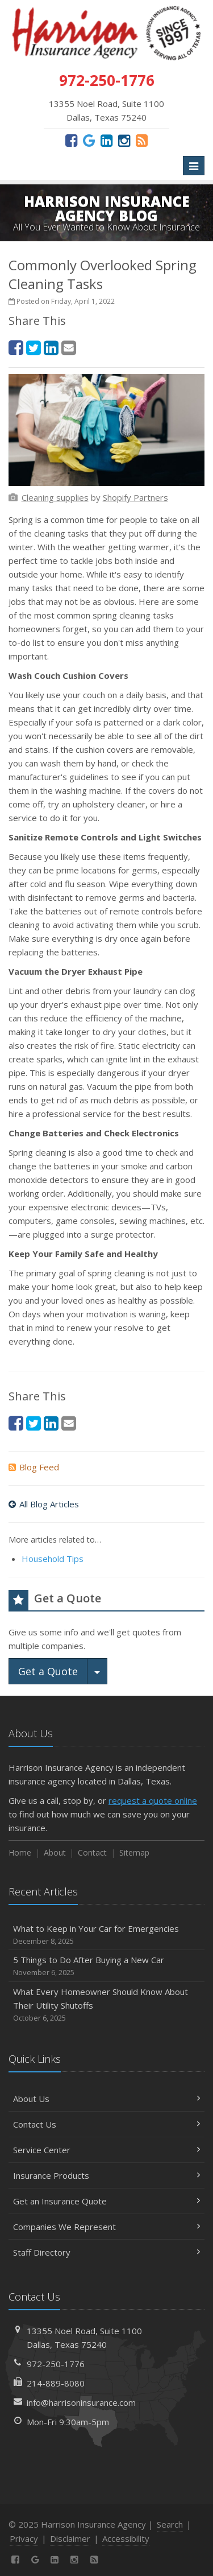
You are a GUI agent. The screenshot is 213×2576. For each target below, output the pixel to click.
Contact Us (106, 2124)
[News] (142, 140)
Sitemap (134, 1852)
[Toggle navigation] (193, 165)
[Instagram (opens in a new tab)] (124, 140)
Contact (92, 1852)
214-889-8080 (56, 2383)
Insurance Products (106, 2175)
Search (170, 2524)
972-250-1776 (56, 2363)
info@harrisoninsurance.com (81, 2402)
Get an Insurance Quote (106, 2201)
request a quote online (152, 1800)
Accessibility (125, 2538)
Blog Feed (34, 1467)
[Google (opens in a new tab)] (89, 140)
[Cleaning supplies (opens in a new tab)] (55, 497)
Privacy (24, 2538)
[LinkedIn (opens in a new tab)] (106, 140)
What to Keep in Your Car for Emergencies (106, 1935)
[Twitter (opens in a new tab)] (33, 347)
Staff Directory (106, 2252)
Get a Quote (48, 1671)
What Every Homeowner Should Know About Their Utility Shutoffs (106, 2005)
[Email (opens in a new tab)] (68, 347)
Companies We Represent (106, 2226)
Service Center (106, 2149)
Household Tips (52, 1558)
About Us (106, 2098)
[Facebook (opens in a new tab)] (71, 140)
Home (20, 1852)
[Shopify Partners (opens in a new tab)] (135, 497)
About (55, 1852)
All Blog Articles (44, 1504)
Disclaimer (70, 2538)
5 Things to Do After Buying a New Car (106, 1966)
